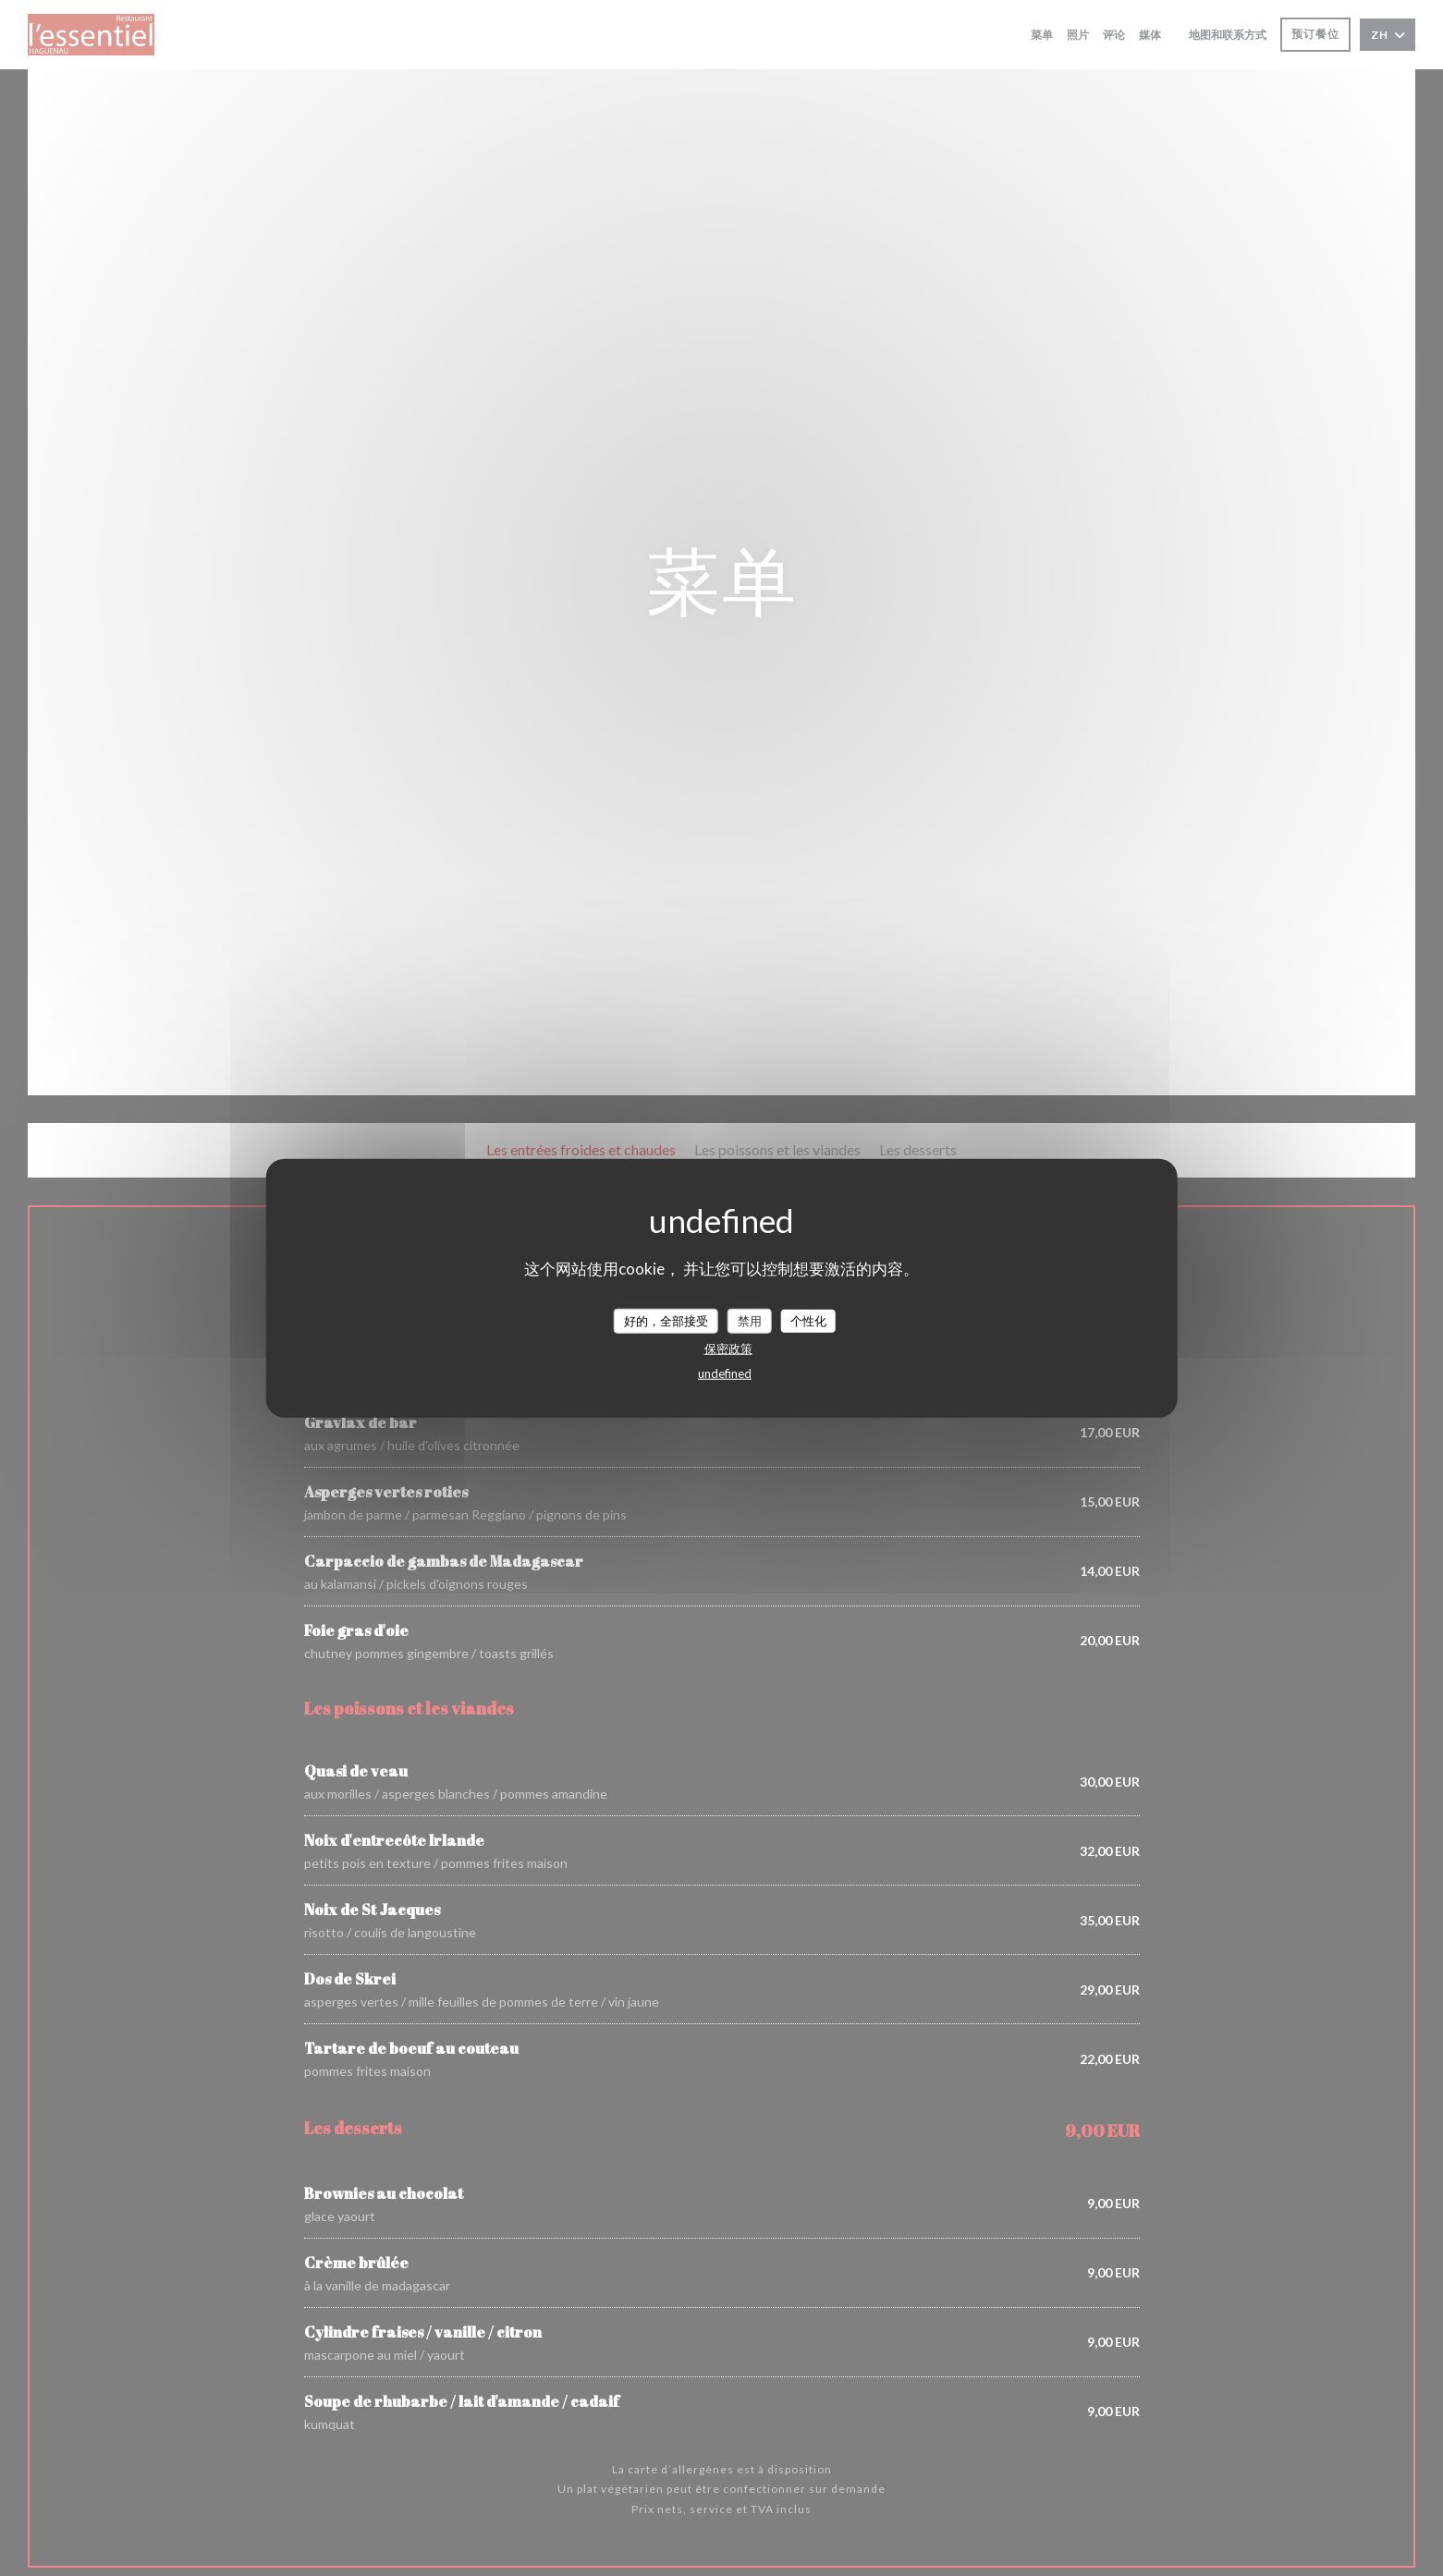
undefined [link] (725, 1373)
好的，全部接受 (666, 1319)
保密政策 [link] (728, 1348)
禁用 (750, 1319)
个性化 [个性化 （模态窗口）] (808, 1319)
